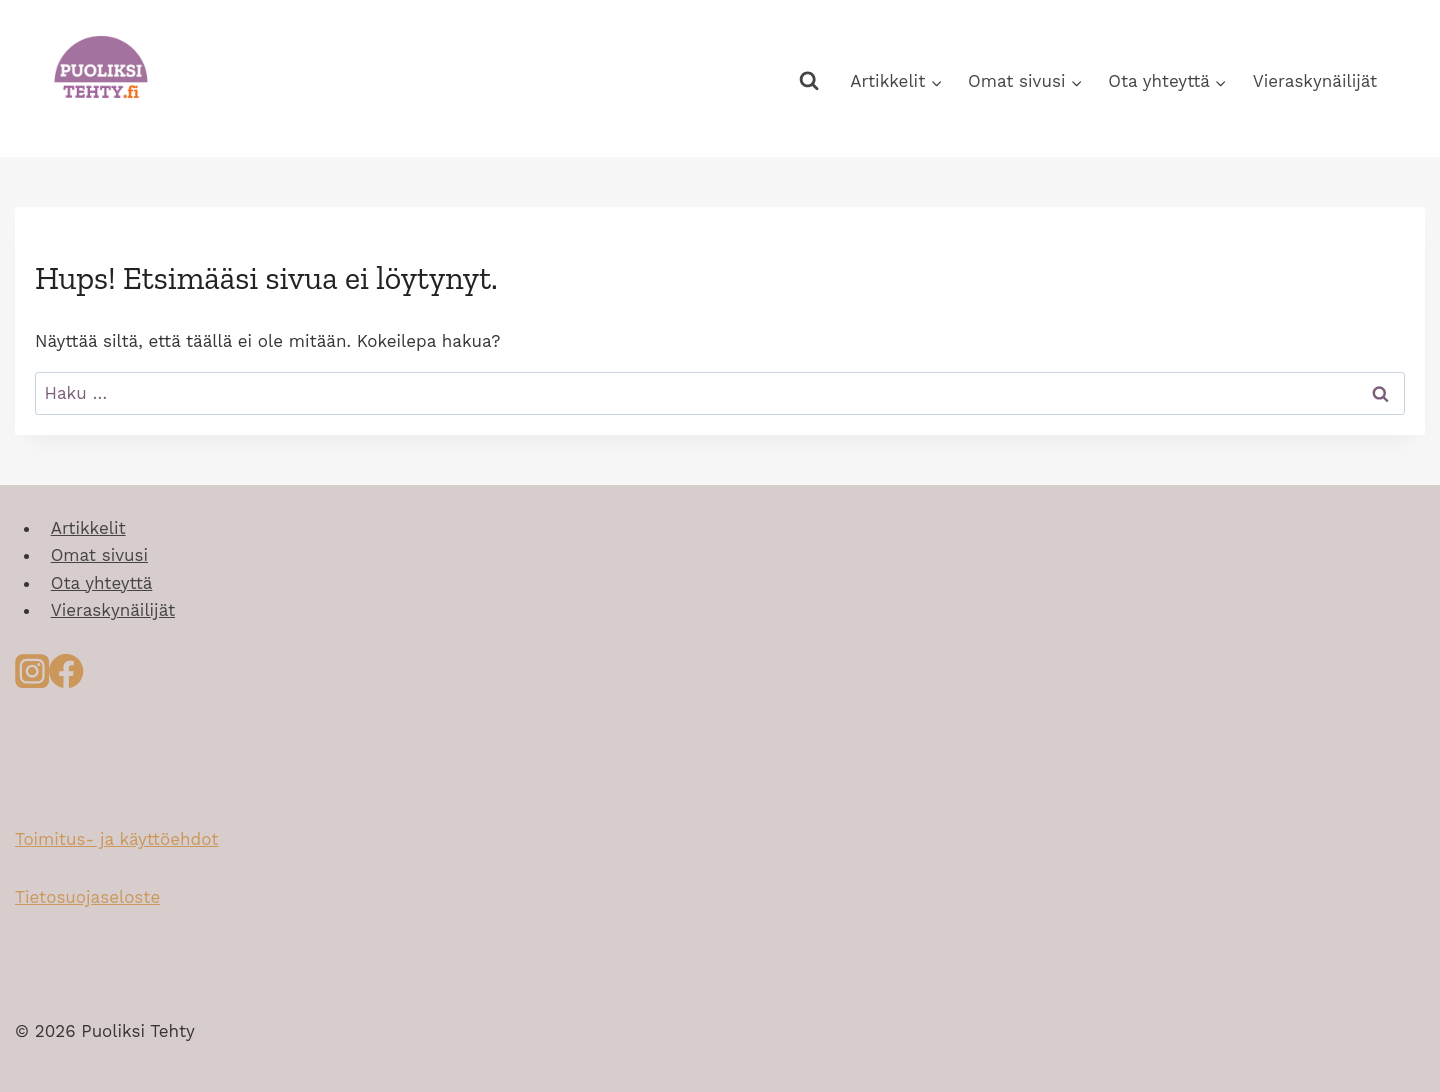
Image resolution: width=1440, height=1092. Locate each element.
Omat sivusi (99, 555)
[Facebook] (66, 677)
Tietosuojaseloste (87, 897)
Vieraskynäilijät (1315, 81)
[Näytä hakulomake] (808, 81)
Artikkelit (88, 528)
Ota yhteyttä (102, 583)
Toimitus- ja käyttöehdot (116, 839)
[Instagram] (32, 677)
